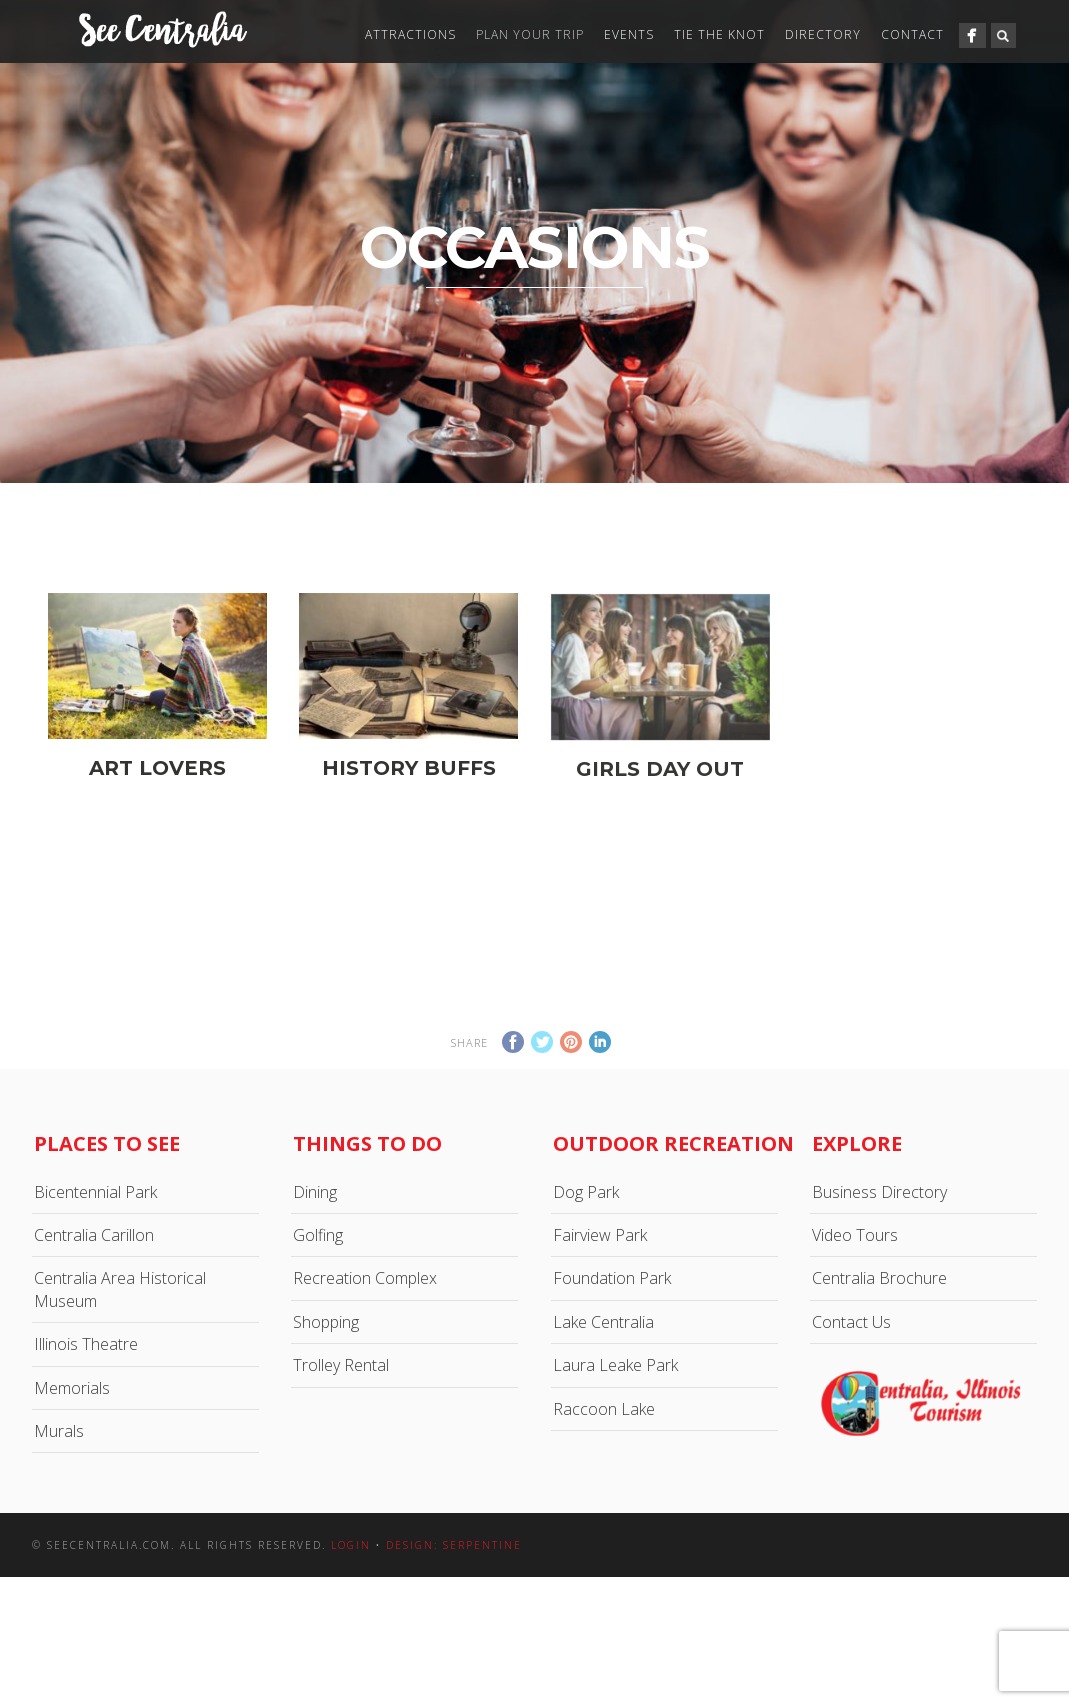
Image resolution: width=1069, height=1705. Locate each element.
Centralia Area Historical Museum (120, 1289)
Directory (823, 34)
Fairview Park (600, 1235)
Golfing (318, 1235)
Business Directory (879, 1192)
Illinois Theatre (86, 1344)
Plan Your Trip (530, 34)
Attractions (410, 34)
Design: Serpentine (454, 1545)
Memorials (72, 1388)
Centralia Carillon (94, 1235)
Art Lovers (157, 768)
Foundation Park (612, 1278)
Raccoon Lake (604, 1409)
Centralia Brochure (879, 1278)
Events (629, 34)
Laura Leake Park (615, 1365)
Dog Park (586, 1192)
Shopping (326, 1322)
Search (1003, 35)
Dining (315, 1192)
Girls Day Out (660, 784)
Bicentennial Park (95, 1192)
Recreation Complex (365, 1278)
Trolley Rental (341, 1365)
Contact (912, 34)
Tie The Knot (719, 34)
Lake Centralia (603, 1322)
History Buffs (409, 768)
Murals (59, 1431)
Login (351, 1545)
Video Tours (855, 1235)
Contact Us (851, 1322)
